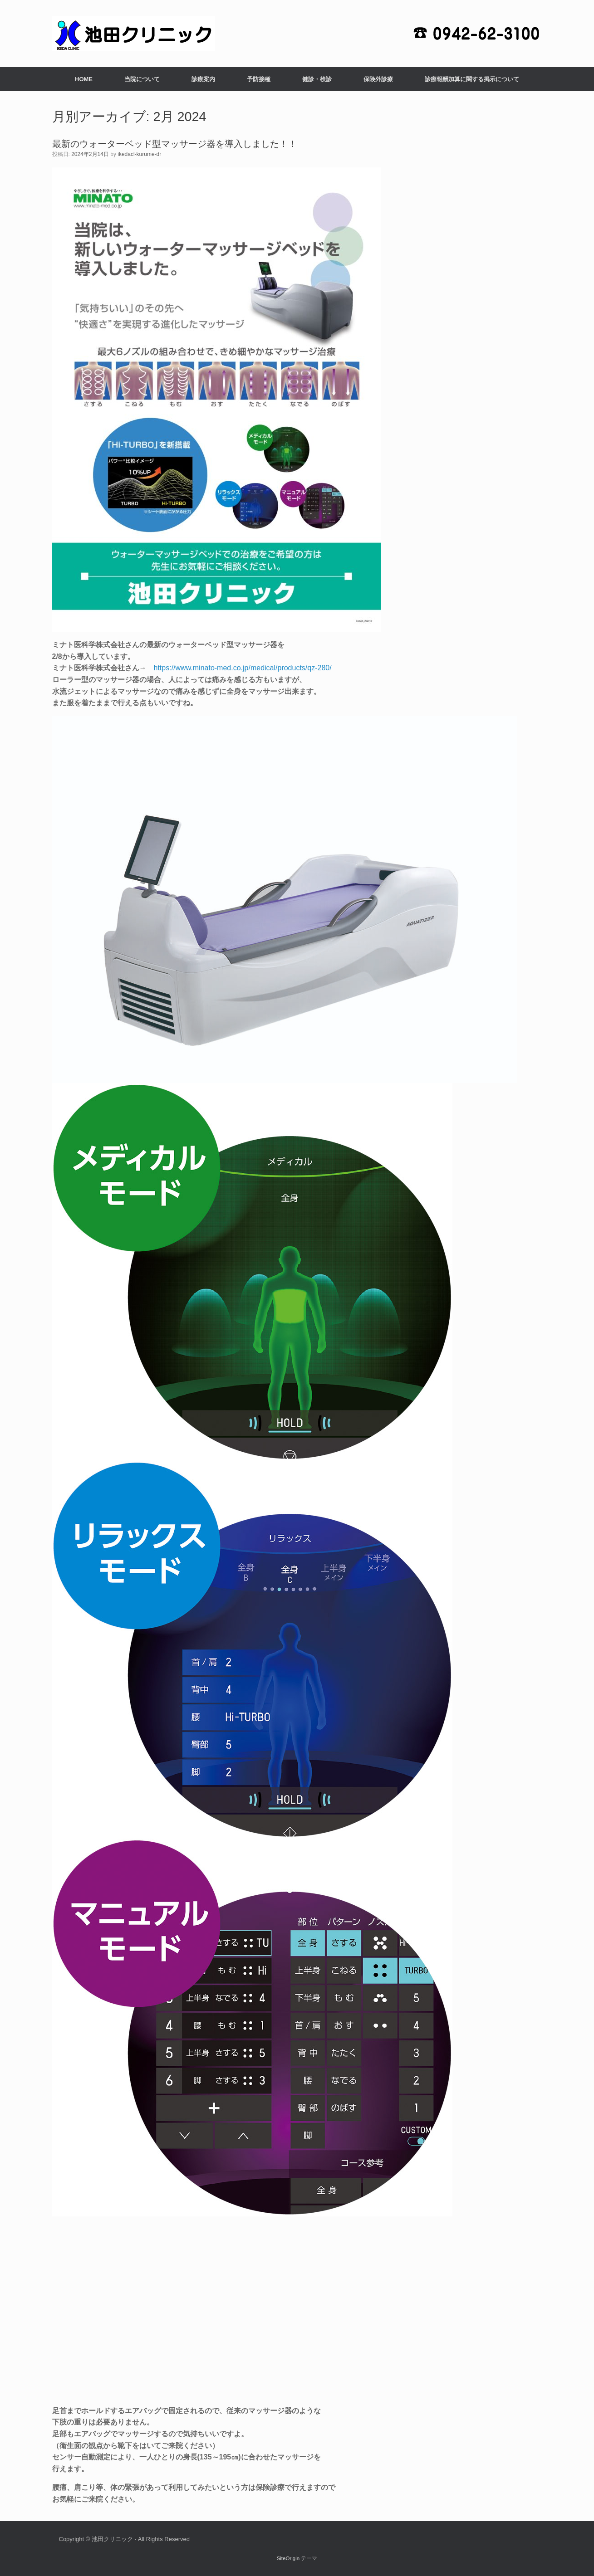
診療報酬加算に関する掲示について (472, 79)
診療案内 (203, 79)
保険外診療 (378, 79)
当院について (142, 79)
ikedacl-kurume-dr (139, 154)
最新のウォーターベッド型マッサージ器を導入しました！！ (174, 144)
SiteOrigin (288, 2558)
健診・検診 (317, 79)
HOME (84, 79)
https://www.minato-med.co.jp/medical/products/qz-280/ (243, 668)
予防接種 (258, 79)
